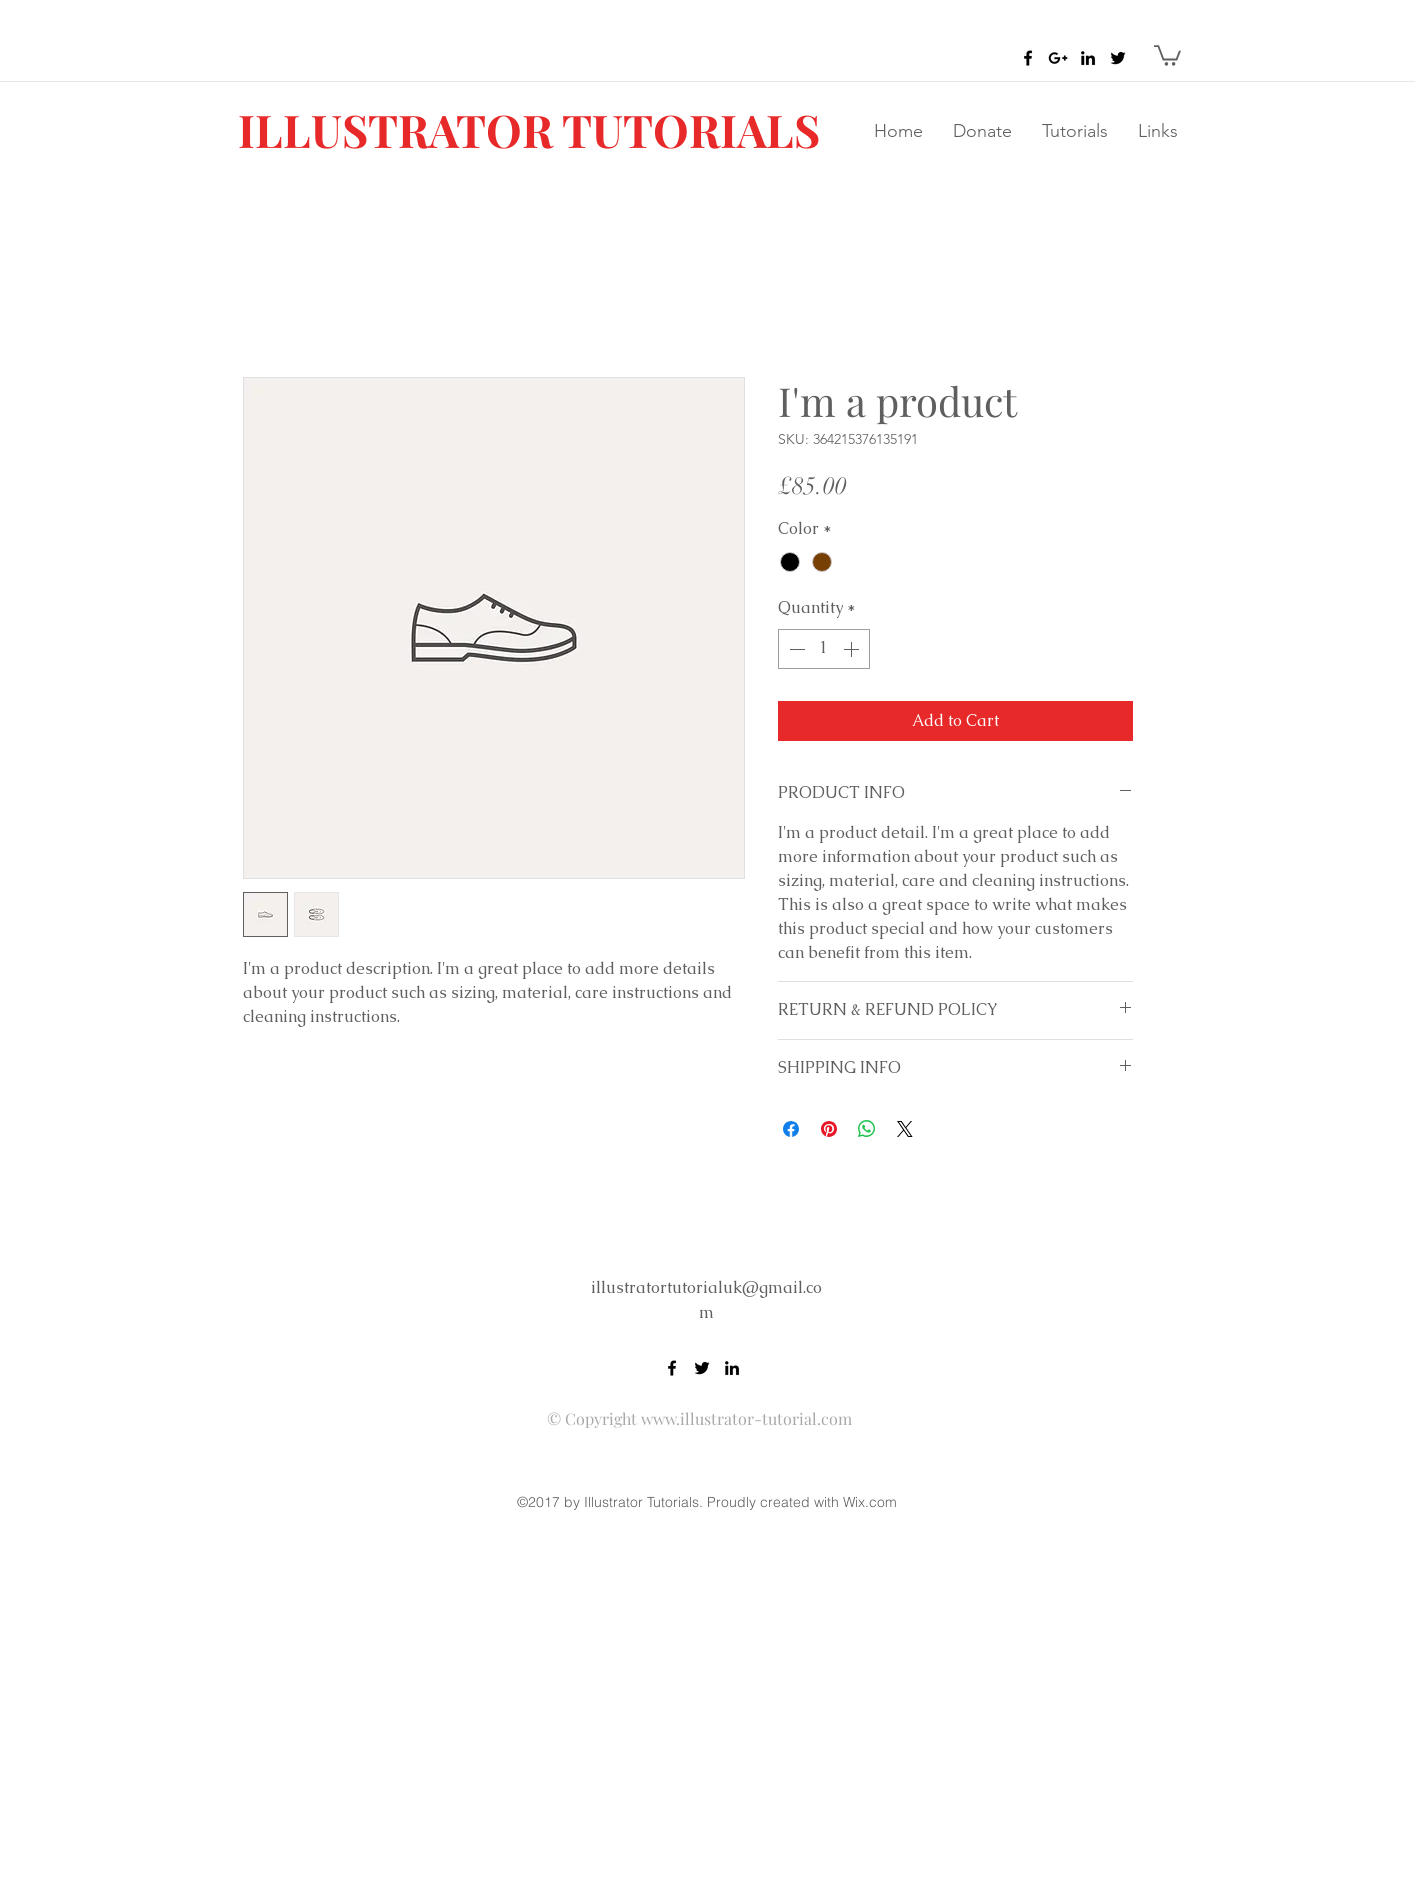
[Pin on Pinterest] (829, 1129)
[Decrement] (795, 649)
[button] (1167, 54)
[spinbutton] (824, 649)
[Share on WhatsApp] (867, 1129)
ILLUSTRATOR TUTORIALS (529, 129)
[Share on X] (905, 1129)
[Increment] (853, 649)
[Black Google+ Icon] (1058, 58)
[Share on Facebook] (791, 1129)
